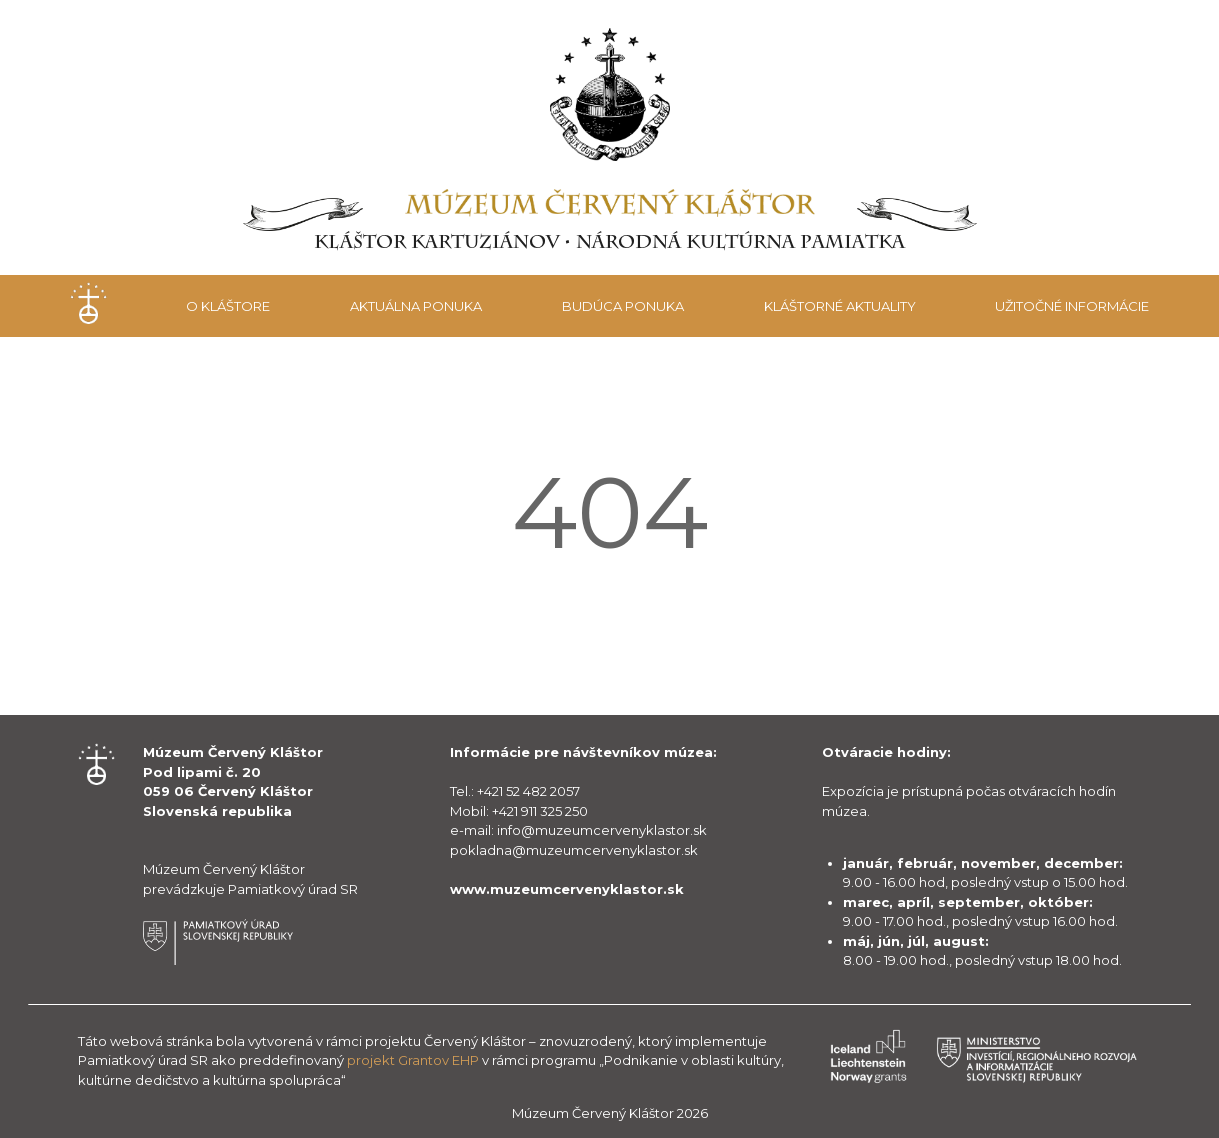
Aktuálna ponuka (416, 306)
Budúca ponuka (623, 306)
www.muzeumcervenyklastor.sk (567, 889)
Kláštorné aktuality (840, 306)
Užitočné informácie (1072, 306)
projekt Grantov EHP (413, 1060)
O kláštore (228, 306)
